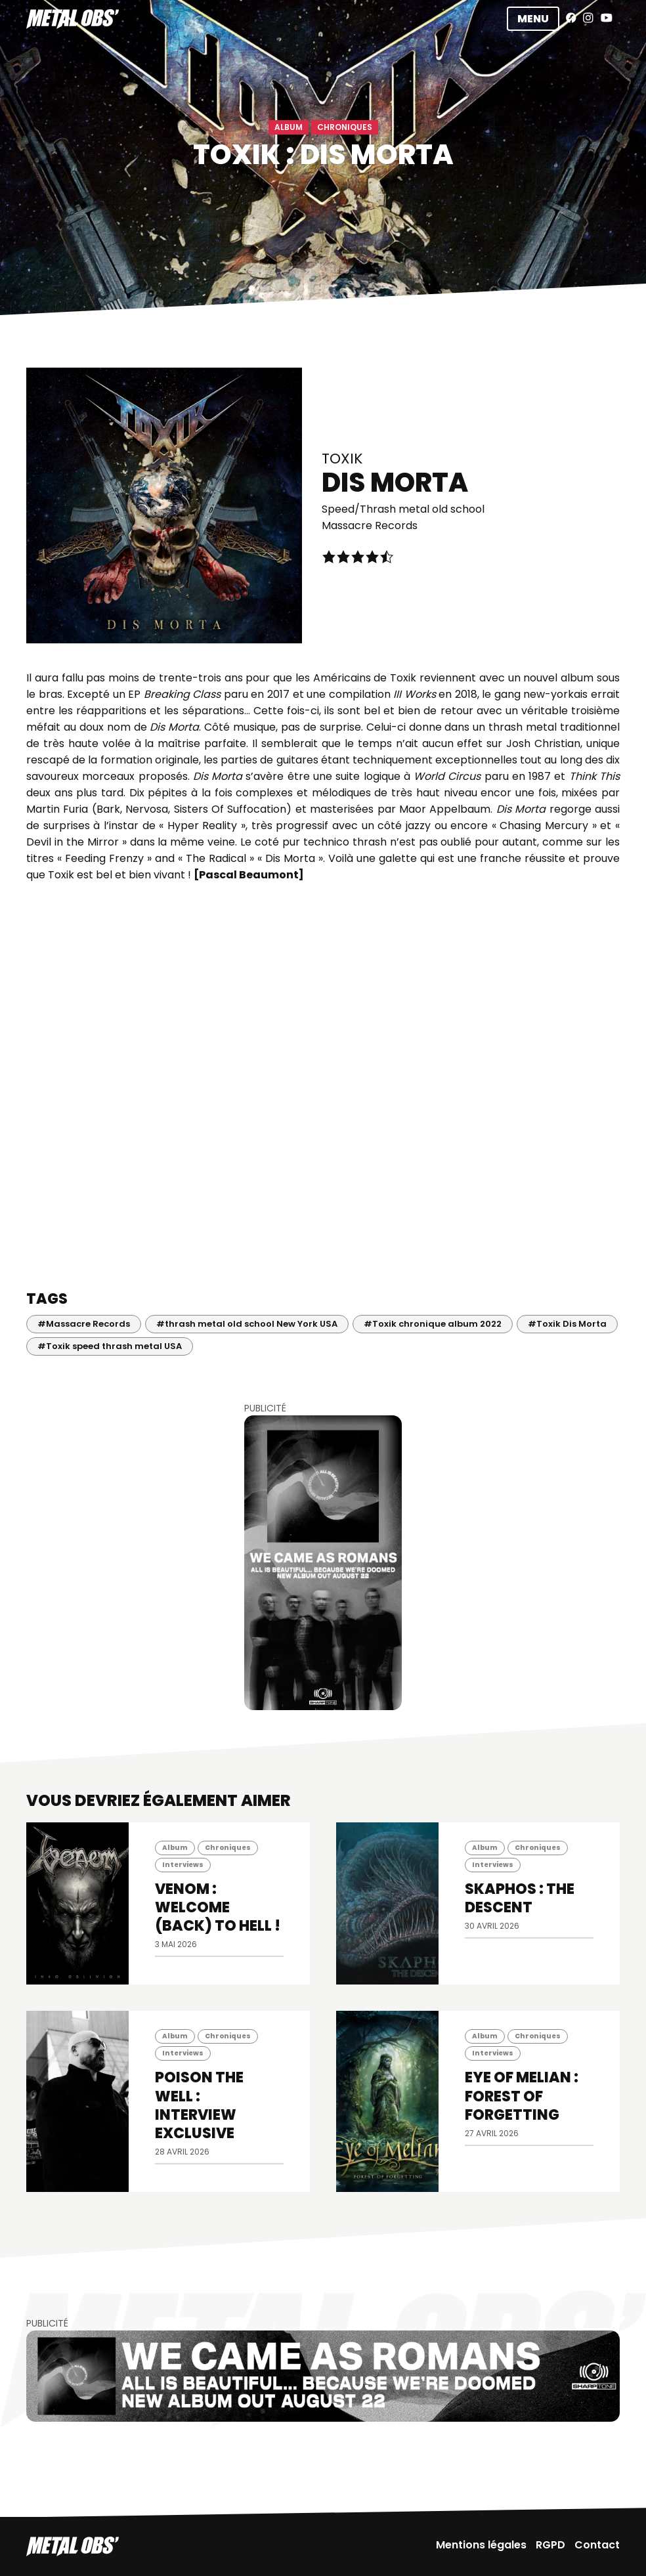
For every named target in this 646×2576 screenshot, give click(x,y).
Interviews (183, 1865)
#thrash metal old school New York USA (246, 1324)
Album (288, 127)
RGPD (550, 2544)
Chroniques (344, 127)
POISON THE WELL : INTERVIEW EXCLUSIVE (199, 2105)
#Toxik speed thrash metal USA (109, 1346)
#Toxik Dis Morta (567, 1324)
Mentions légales (481, 2544)
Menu (533, 18)
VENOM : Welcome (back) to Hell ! (217, 1907)
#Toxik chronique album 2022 (433, 1324)
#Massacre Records (83, 1324)
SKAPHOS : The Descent (519, 1898)
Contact (597, 2544)
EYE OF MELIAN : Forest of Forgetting (521, 2095)
